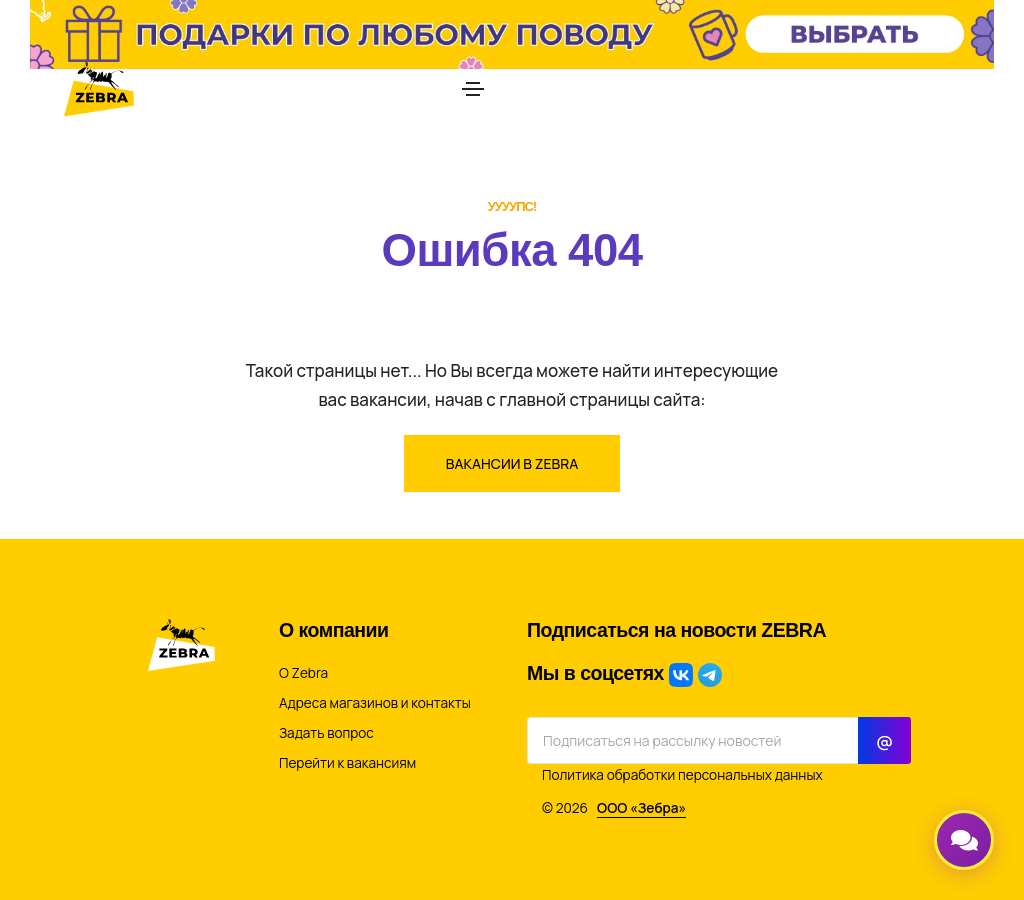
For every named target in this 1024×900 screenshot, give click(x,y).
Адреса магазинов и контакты (375, 703)
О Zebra (303, 673)
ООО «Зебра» (641, 808)
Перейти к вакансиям (347, 763)
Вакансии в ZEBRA (512, 463)
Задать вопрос (326, 733)
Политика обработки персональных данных (682, 775)
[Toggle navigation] (473, 89)
